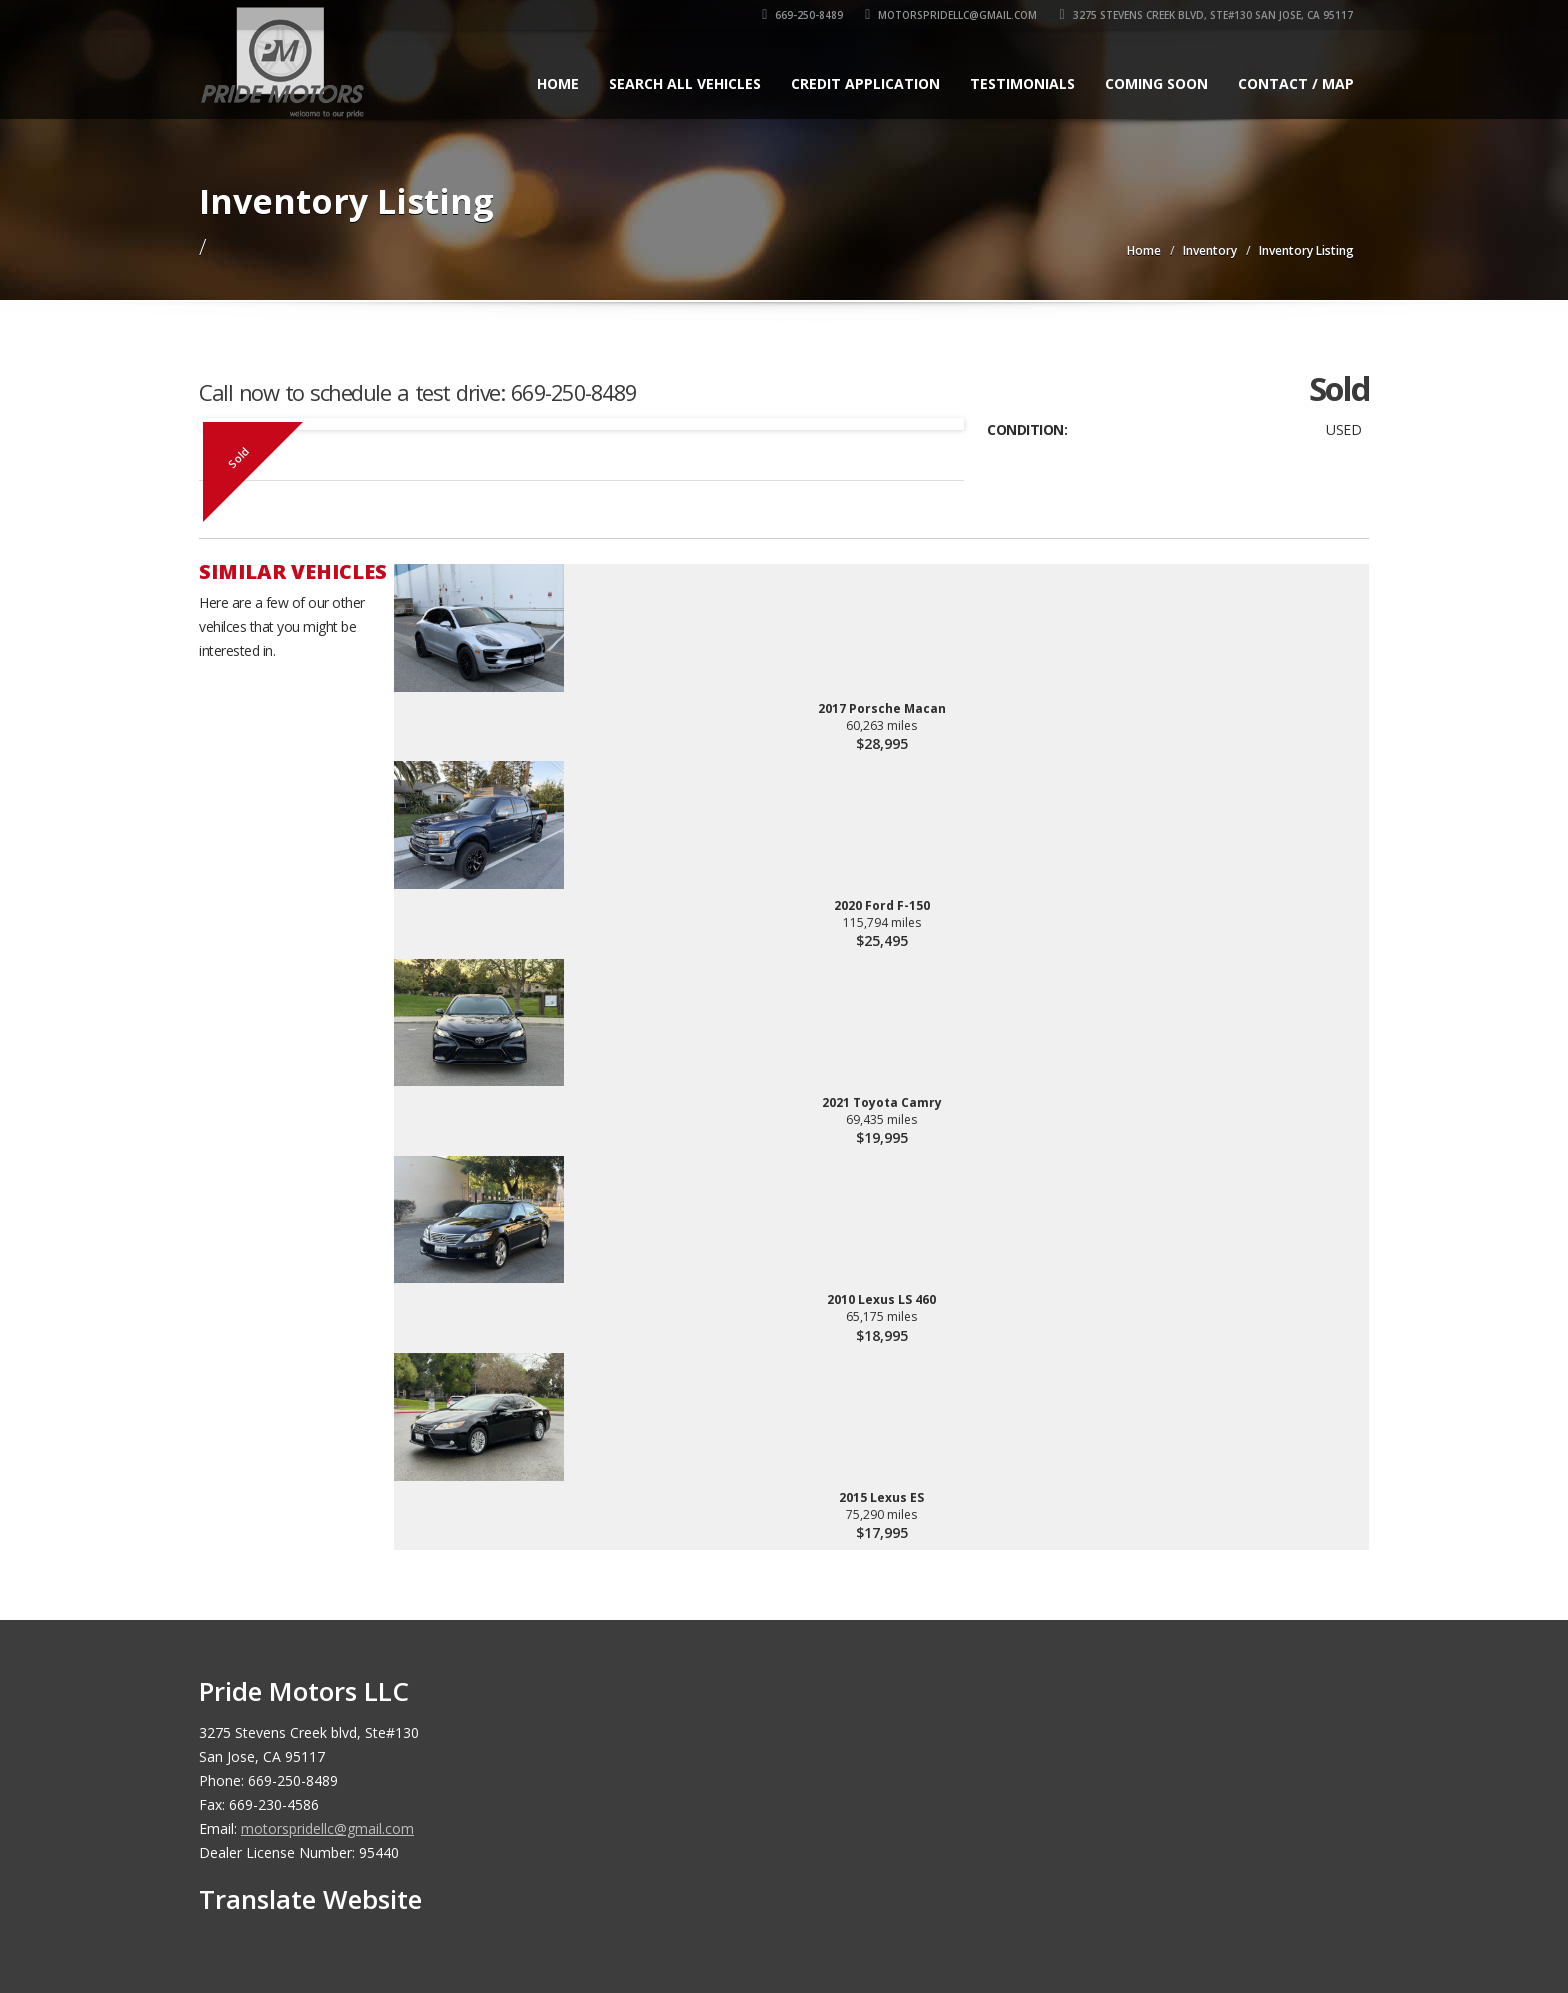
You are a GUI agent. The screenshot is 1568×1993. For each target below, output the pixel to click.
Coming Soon (1156, 83)
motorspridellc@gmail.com (953, 15)
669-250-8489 (804, 15)
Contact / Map (1296, 83)
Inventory (1210, 250)
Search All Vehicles (685, 83)
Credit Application (865, 83)
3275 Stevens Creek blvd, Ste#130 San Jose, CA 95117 (1207, 15)
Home (558, 83)
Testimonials (1022, 83)
